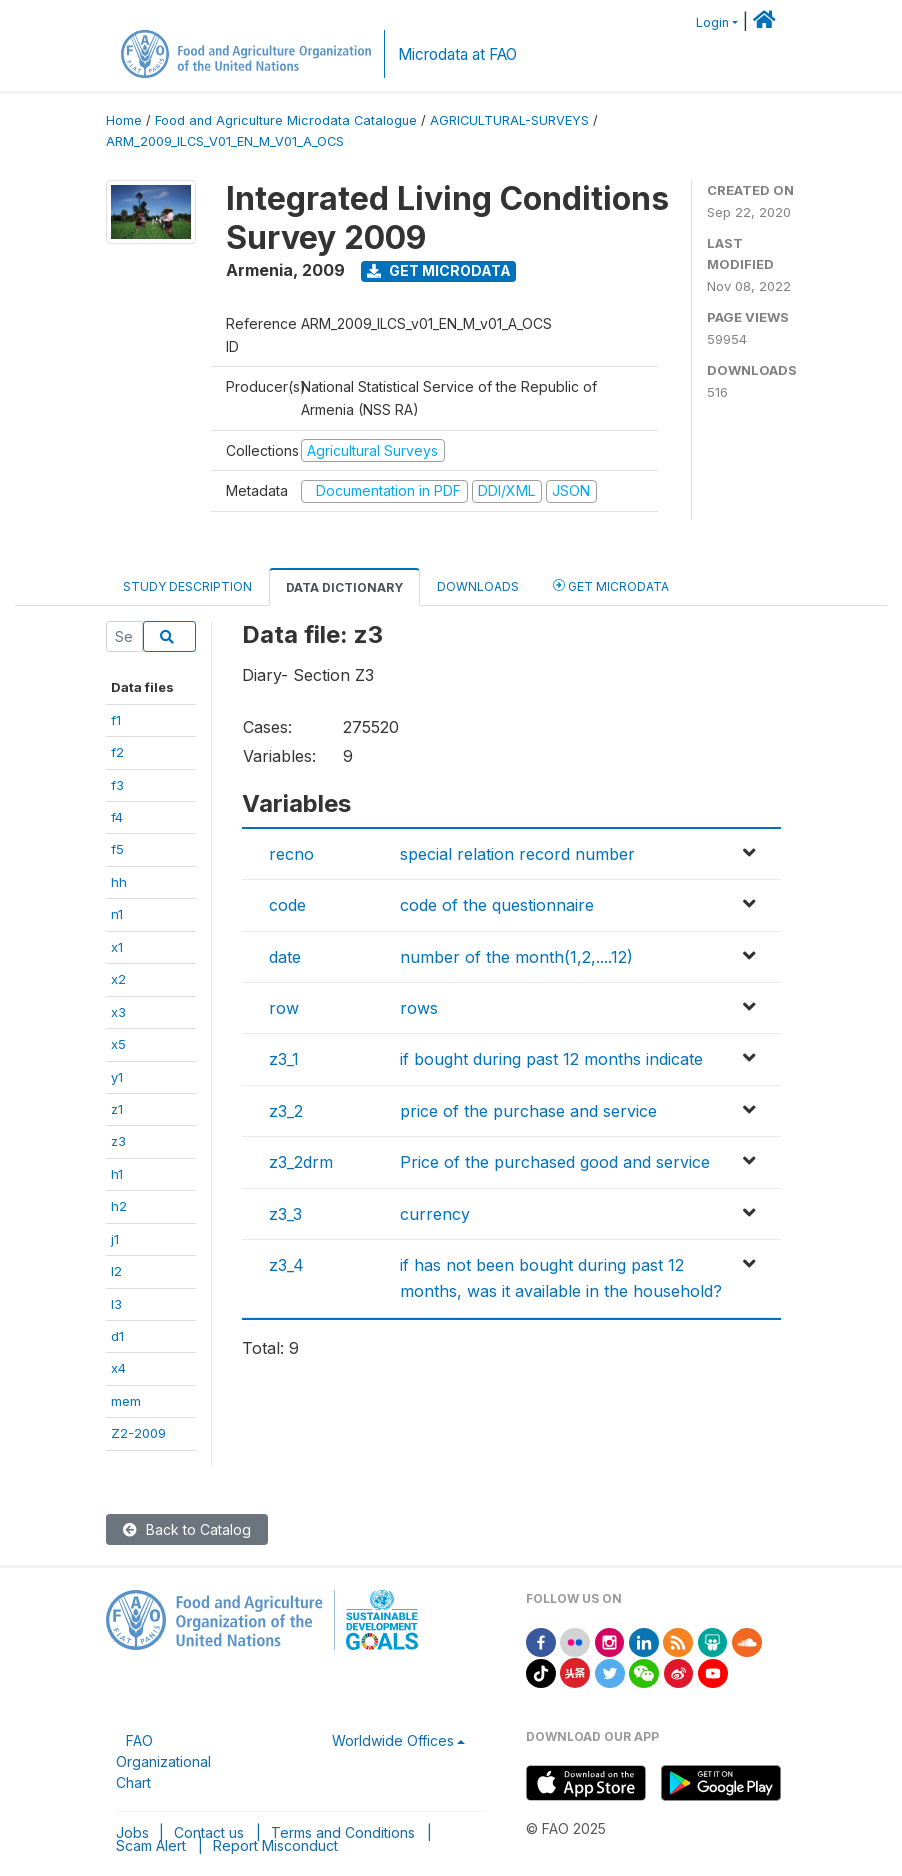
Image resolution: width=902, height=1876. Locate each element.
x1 (117, 947)
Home (124, 120)
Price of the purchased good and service (555, 1162)
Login (712, 22)
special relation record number (517, 854)
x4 (118, 1368)
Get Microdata (439, 270)
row (284, 1008)
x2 (118, 979)
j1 (115, 1239)
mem (126, 1401)
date (285, 957)
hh (119, 882)
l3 (116, 1304)
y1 (117, 1077)
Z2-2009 (138, 1433)
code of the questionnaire (497, 905)
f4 (117, 817)
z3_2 (286, 1111)
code (287, 905)
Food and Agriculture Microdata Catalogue (286, 120)
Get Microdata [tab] (611, 585)
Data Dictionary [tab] (344, 587)
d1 (117, 1336)
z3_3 (285, 1214)
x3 (118, 1012)
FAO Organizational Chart (163, 1761)
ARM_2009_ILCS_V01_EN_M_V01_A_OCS (225, 141)
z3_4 (286, 1265)
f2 (117, 752)
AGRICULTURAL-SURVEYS (509, 120)
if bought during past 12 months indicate (551, 1059)
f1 (116, 720)
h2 (119, 1206)
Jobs (132, 1832)
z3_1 (284, 1059)
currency (435, 1214)
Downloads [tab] (478, 586)
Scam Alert (151, 1845)
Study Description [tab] (187, 586)
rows (419, 1008)
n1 (117, 914)
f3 (117, 785)
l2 (116, 1271)
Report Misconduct (275, 1845)
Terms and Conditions (343, 1832)
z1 (117, 1109)
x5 (118, 1044)
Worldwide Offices (393, 1740)
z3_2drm (301, 1162)
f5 (117, 849)
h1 (117, 1174)
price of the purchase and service (528, 1111)
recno (291, 854)
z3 (118, 1141)
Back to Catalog (187, 1529)
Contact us (209, 1832)
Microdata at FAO (457, 54)
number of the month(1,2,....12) (516, 957)
